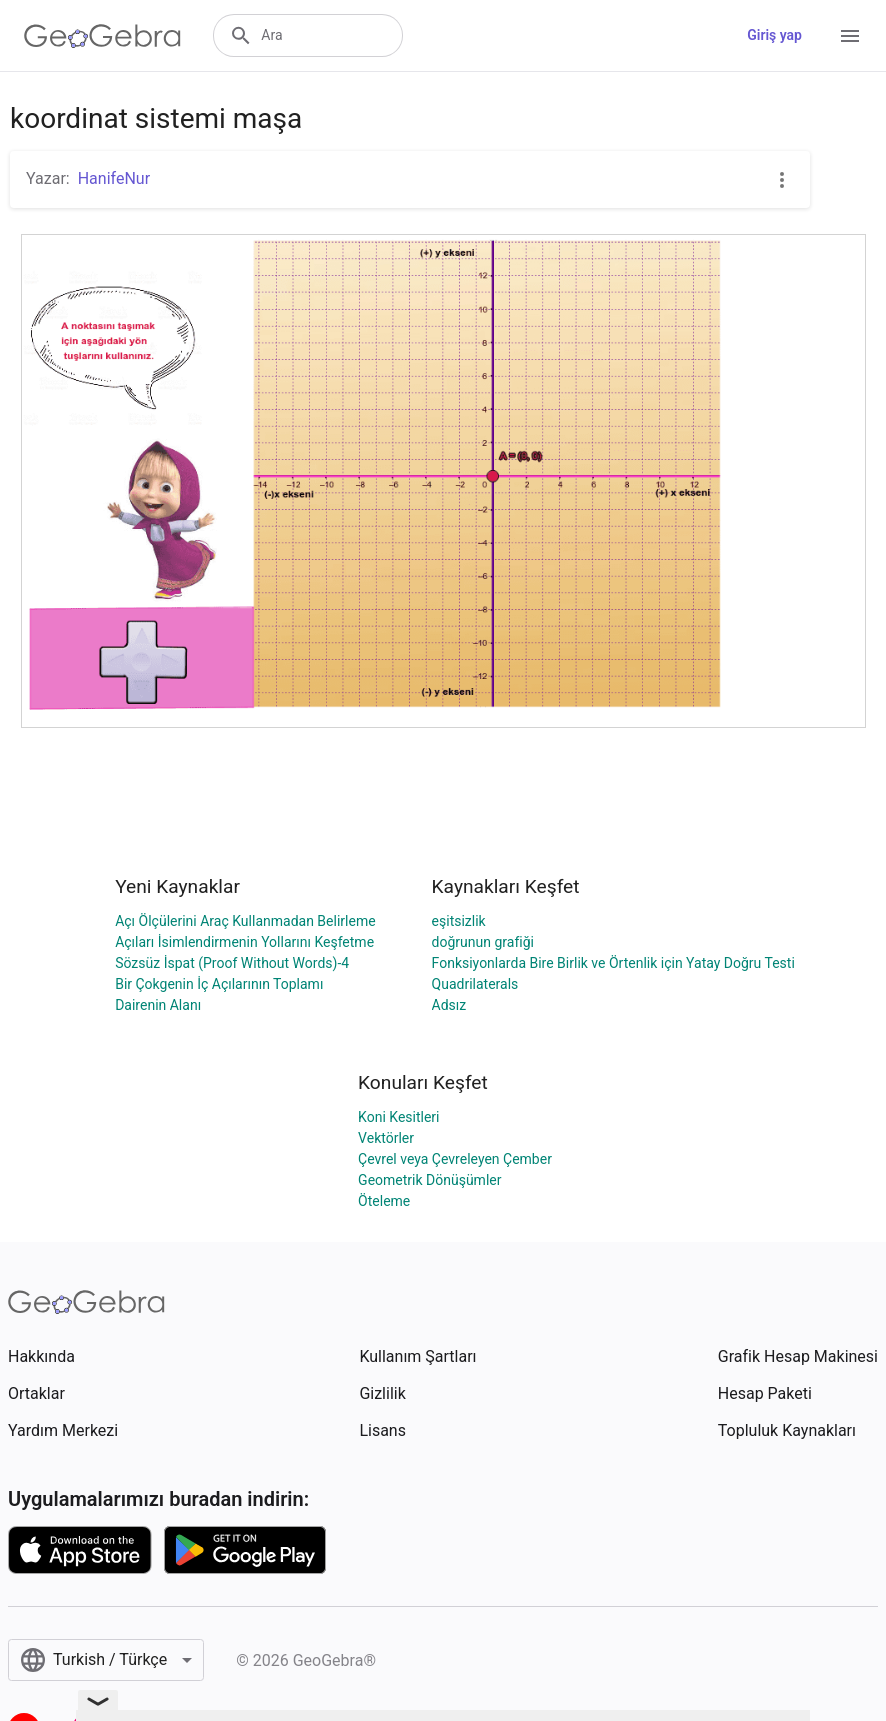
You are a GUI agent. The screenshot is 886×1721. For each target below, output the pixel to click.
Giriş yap (774, 35)
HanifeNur (114, 178)
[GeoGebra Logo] (102, 36)
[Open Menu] (850, 36)
